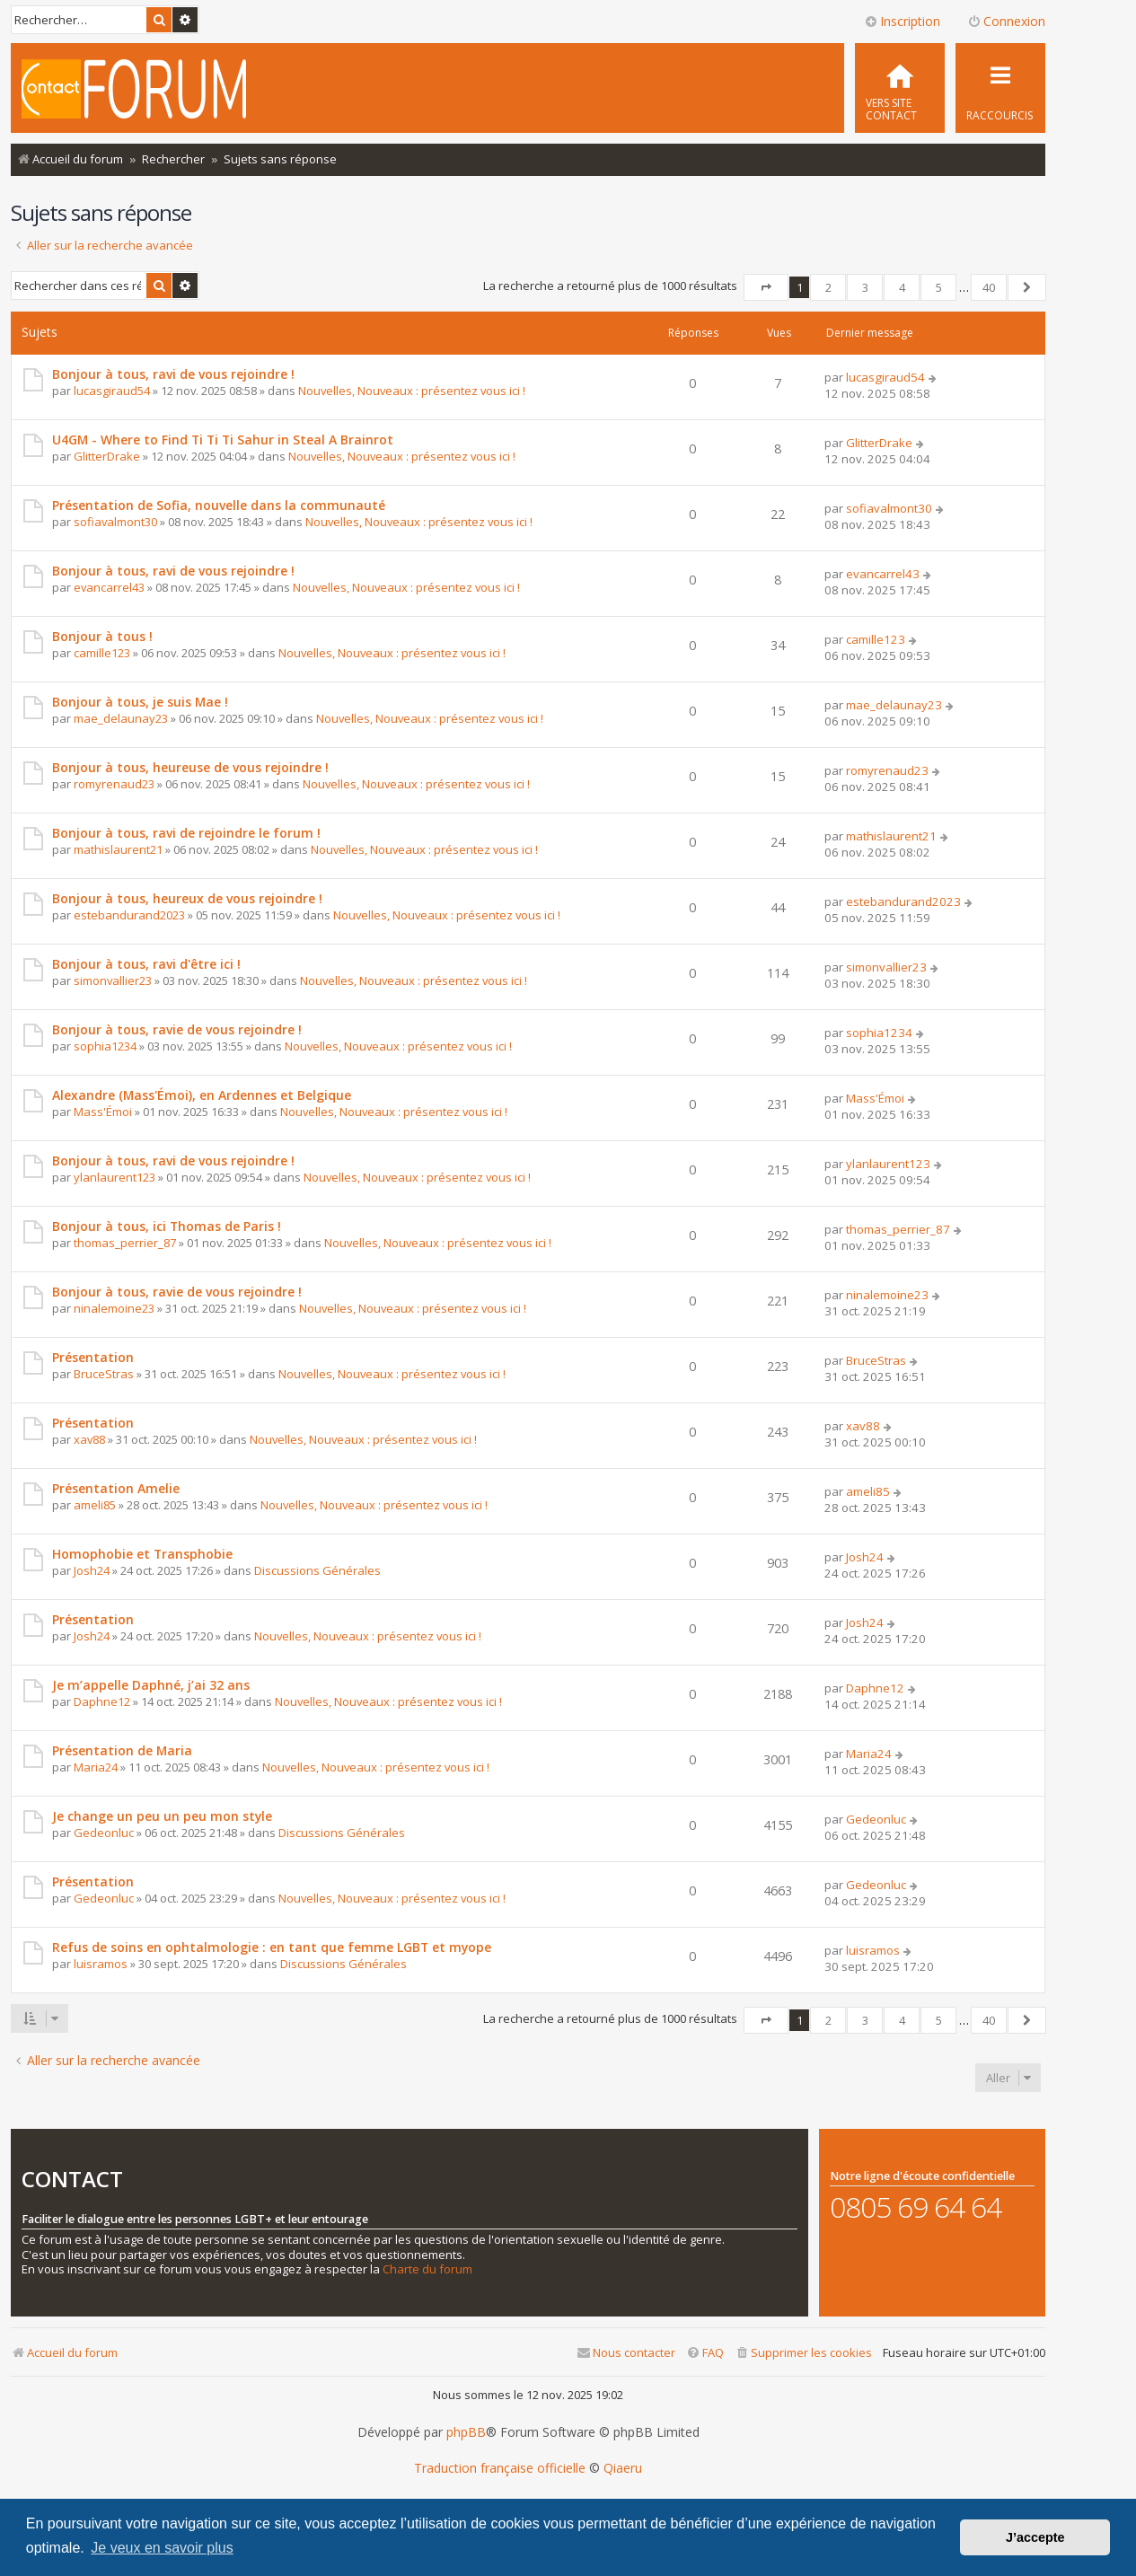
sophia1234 (105, 1046)
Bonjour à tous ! (102, 636)
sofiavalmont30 (115, 522)
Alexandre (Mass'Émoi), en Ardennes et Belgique (201, 1094)
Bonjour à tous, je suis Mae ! (140, 701)
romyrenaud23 (114, 784)
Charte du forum (427, 2269)
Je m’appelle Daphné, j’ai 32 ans (151, 1684)
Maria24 (96, 1767)
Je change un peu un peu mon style (162, 1815)
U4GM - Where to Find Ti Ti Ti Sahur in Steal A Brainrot (222, 439)
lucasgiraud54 (112, 390)
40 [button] (988, 287)
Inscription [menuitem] (902, 21)
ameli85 (95, 1505)
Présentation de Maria (122, 1750)
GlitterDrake (107, 456)
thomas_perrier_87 (125, 1243)
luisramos (101, 1964)
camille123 (102, 653)
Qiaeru (622, 2468)
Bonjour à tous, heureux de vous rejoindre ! (187, 898)
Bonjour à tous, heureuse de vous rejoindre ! (190, 767)
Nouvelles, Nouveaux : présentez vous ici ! (411, 390)
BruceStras (104, 1374)
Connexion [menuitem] (1006, 21)
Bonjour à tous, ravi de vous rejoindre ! (173, 373)
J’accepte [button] (1035, 2537)
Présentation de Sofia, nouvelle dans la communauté (218, 505)
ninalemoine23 (114, 1308)
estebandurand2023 (129, 915)
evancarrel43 (109, 587)
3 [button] (865, 287)
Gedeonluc (104, 1832)
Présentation (93, 1357)
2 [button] (828, 287)
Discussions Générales (317, 1570)
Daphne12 (102, 1701)
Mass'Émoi (103, 1111)
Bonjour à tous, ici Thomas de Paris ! (166, 1226)
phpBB (466, 2432)
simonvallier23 (113, 980)
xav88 (89, 1439)
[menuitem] (900, 88)
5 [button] (939, 287)
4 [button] (902, 287)
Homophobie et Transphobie (142, 1553)
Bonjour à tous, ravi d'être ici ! (146, 963)
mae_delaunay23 (121, 718)
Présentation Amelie (116, 1488)
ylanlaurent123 (114, 1177)
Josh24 (92, 1570)
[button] (766, 287)
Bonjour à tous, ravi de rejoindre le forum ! (186, 832)
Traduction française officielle (500, 2468)
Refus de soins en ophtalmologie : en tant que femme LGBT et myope (271, 1947)
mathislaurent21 (118, 849)
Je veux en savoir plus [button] (162, 2547)
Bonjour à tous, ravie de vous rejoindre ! (177, 1029)
